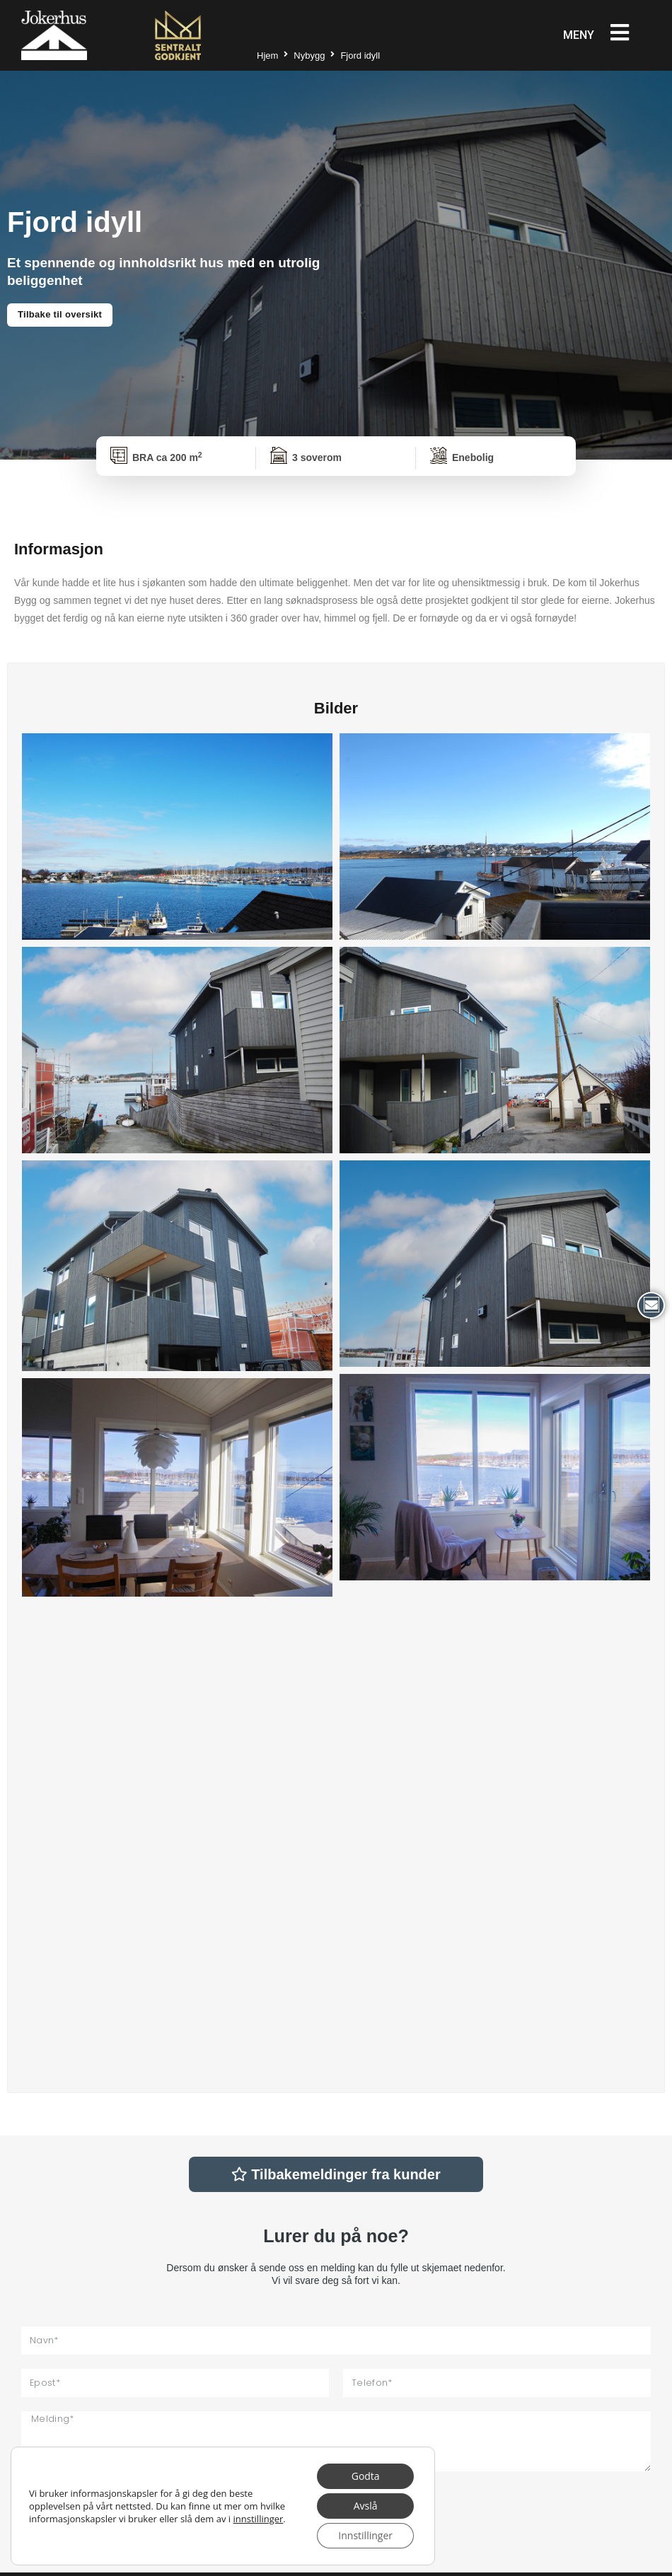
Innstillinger (365, 2535)
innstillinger (258, 2518)
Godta (366, 2476)
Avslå (366, 2505)
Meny (578, 35)
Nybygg (309, 55)
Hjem (267, 55)
